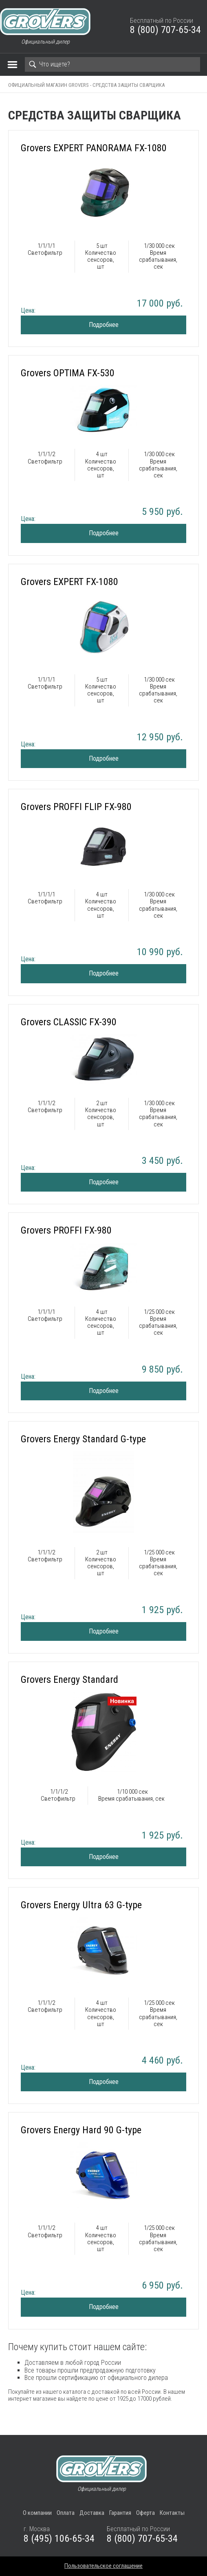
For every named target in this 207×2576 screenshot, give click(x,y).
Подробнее (104, 325)
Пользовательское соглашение (103, 2565)
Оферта (145, 2512)
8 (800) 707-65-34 (165, 29)
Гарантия (120, 2512)
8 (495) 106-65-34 (59, 2538)
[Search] (112, 64)
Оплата (66, 2512)
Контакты (172, 2512)
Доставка (91, 2512)
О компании (37, 2512)
